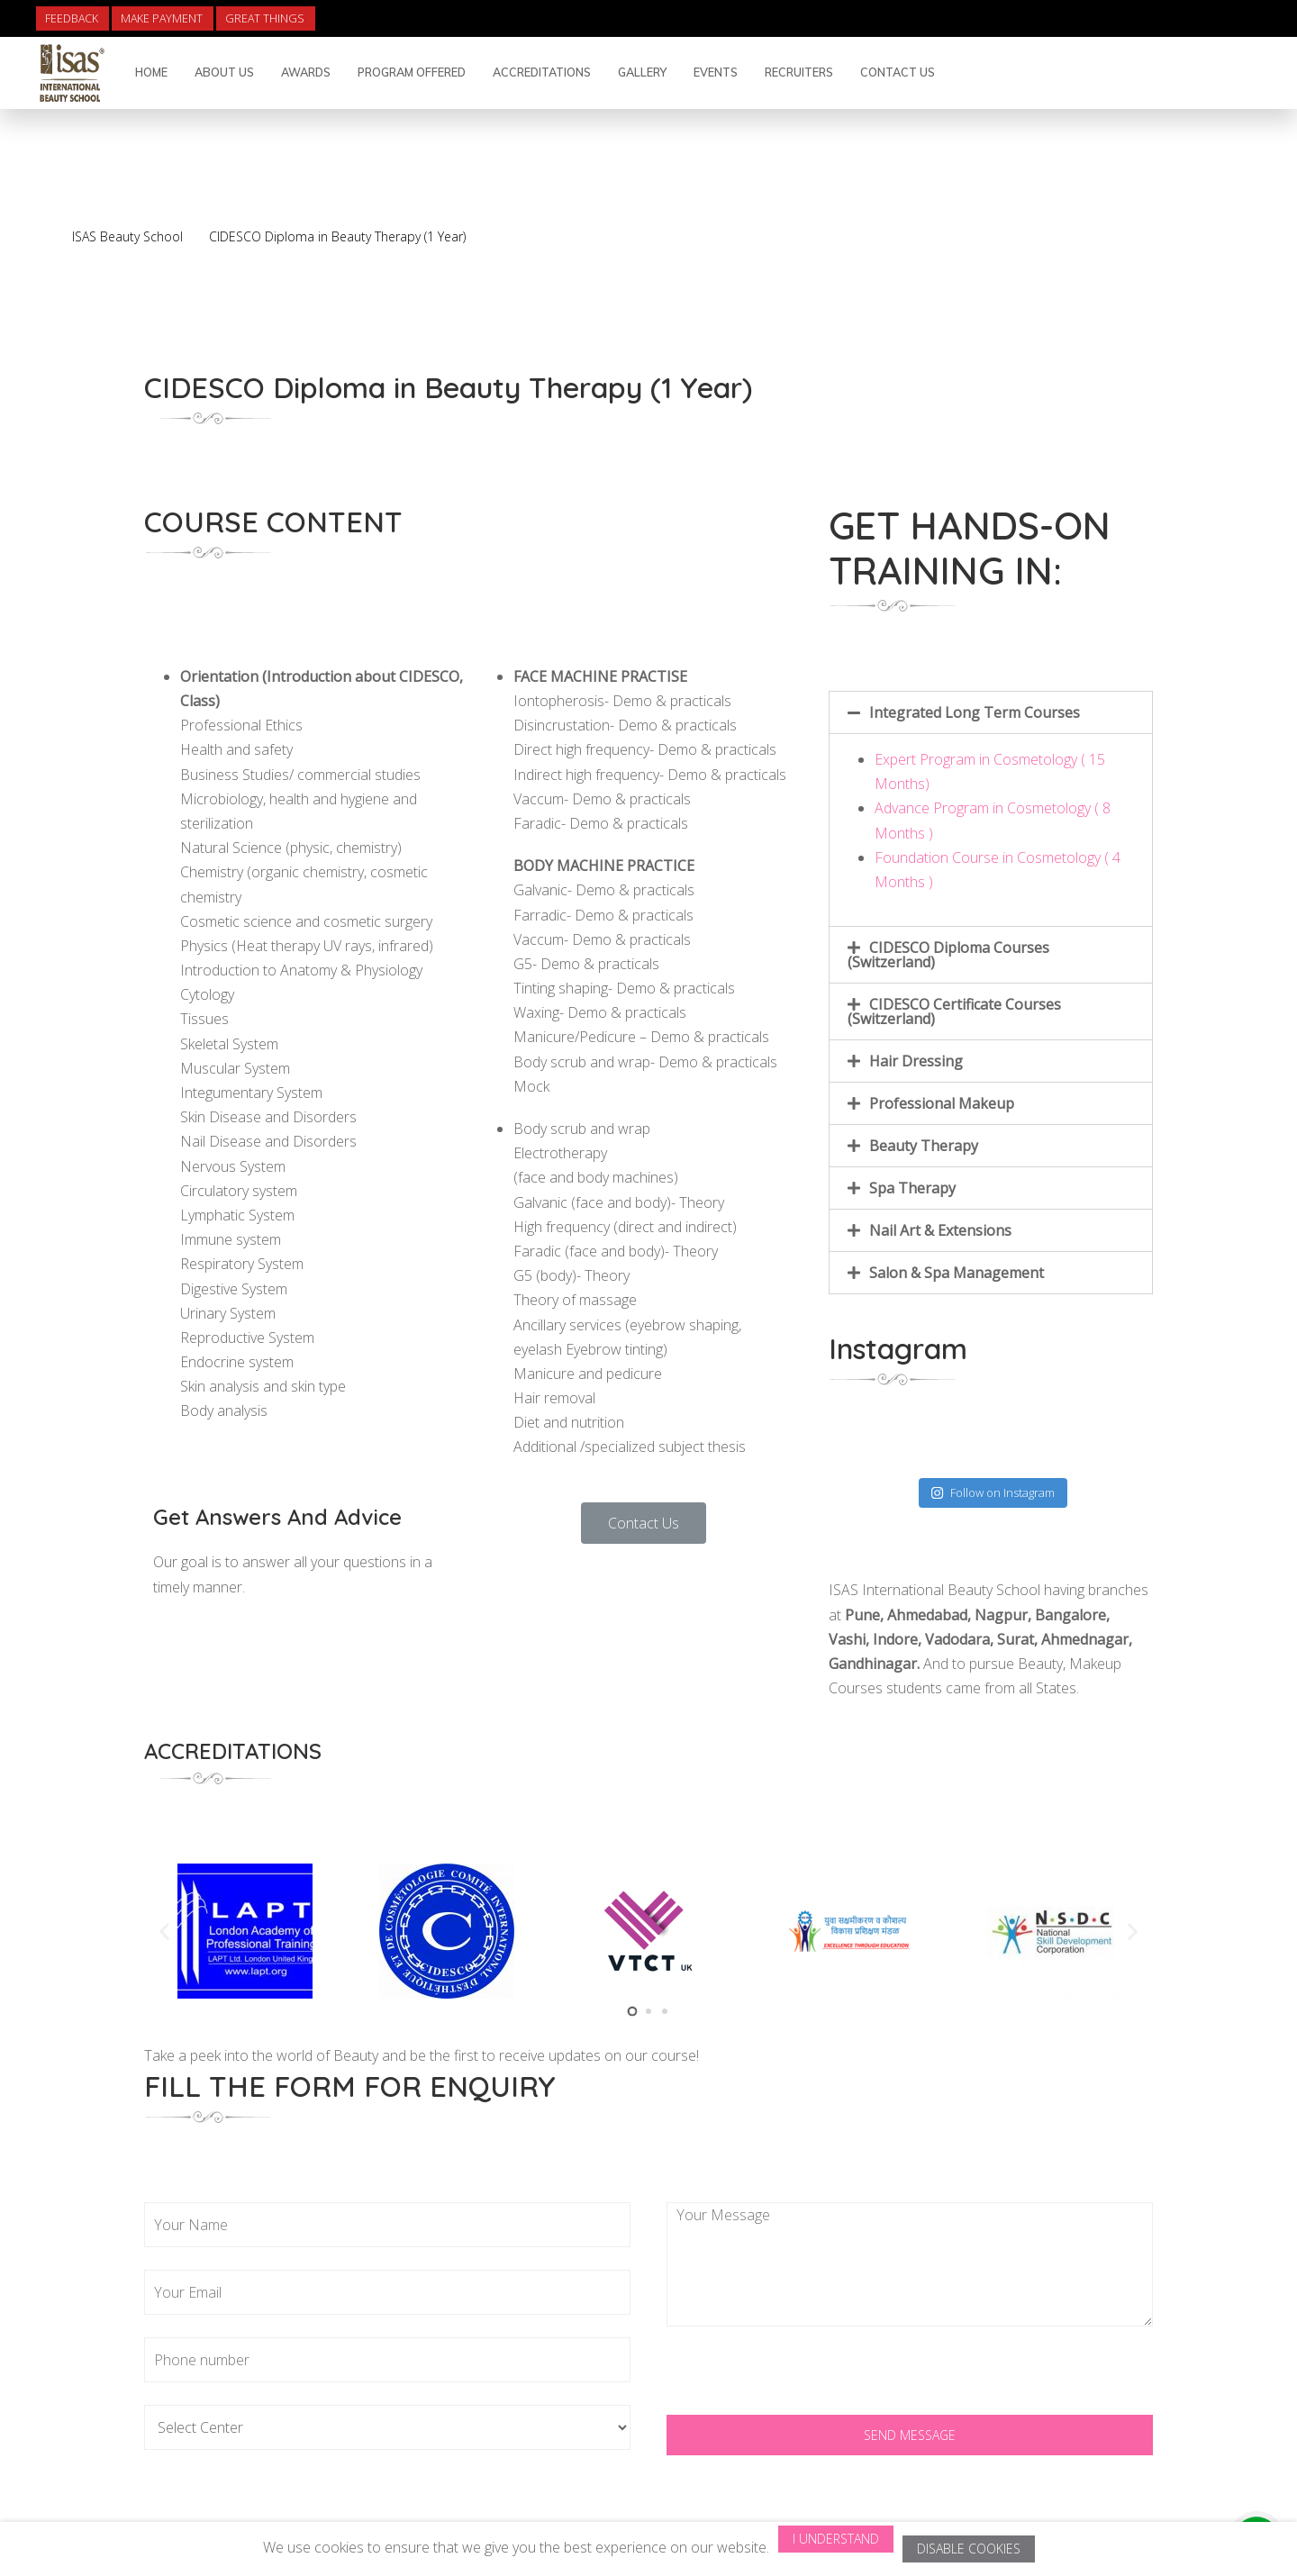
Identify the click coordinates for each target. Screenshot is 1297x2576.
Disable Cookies (968, 2548)
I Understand (836, 2538)
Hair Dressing (916, 1061)
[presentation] (803, 2380)
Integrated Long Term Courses (974, 712)
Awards (306, 72)
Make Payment (162, 18)
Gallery (642, 72)
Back (1167, 210)
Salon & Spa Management (956, 1273)
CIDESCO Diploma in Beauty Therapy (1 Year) (337, 236)
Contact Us (897, 72)
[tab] (991, 712)
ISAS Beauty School (127, 236)
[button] (643, 1523)
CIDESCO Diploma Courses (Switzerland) (948, 955)
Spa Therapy (912, 1188)
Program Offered (412, 72)
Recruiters (799, 72)
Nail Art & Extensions (940, 1230)
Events (716, 72)
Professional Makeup (941, 1103)
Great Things (264, 18)
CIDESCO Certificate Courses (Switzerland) (954, 1011)
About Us (224, 72)
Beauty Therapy (923, 1146)
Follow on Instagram (992, 1492)
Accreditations (542, 72)
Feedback (71, 18)
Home (151, 72)
